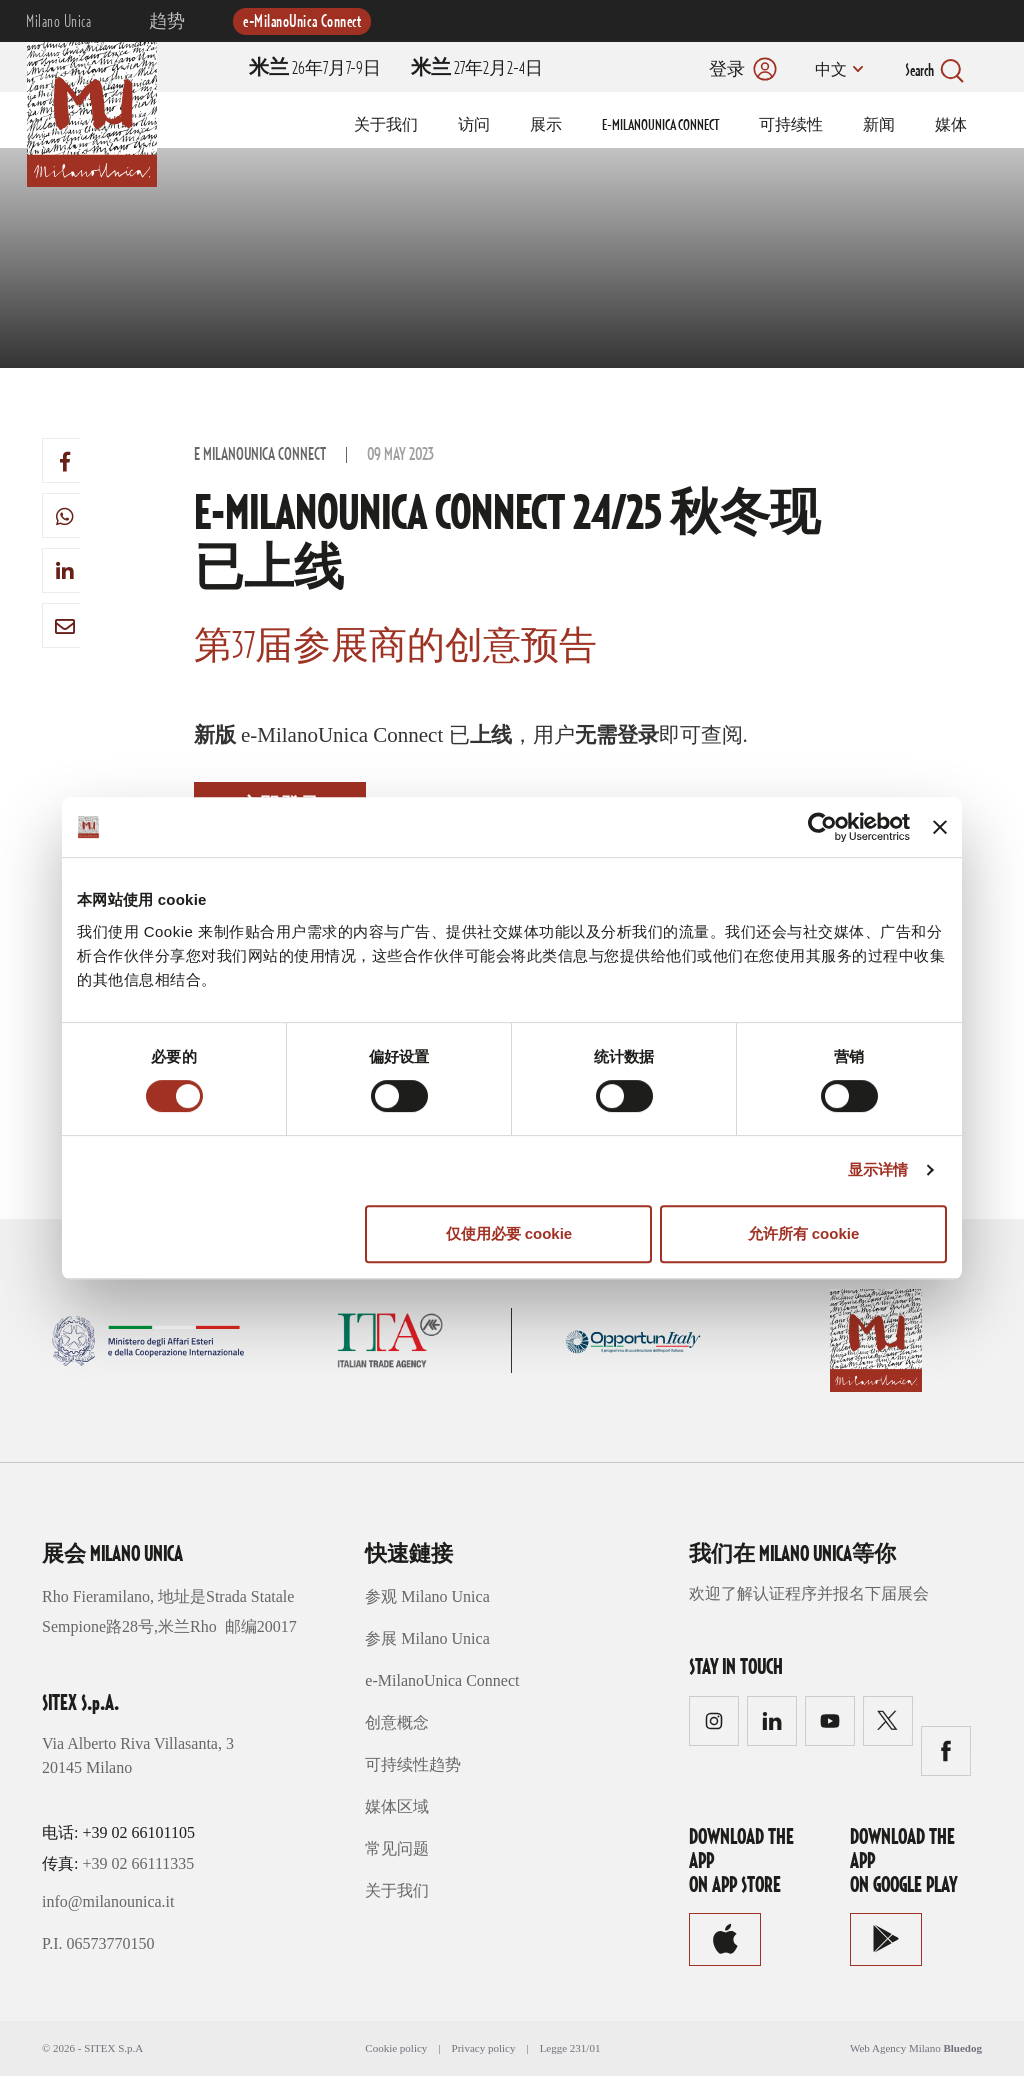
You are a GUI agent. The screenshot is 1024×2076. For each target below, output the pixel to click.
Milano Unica (58, 22)
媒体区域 (397, 1806)
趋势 (167, 22)
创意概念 (397, 1722)
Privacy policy (484, 2048)
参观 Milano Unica (427, 1596)
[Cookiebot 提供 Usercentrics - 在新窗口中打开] (822, 827)
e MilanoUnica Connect (260, 455)
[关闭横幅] (940, 827)
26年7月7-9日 (315, 69)
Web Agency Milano (895, 2048)
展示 (546, 126)
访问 (474, 126)
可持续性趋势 (413, 1764)
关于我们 (386, 126)
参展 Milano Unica (427, 1638)
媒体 (951, 126)
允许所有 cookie (804, 1233)
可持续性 (791, 126)
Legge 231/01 (570, 2048)
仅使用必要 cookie (509, 1233)
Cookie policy (396, 2048)
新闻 (879, 126)
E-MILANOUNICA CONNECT (660, 126)
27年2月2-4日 (477, 69)
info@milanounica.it (108, 1901)
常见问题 (397, 1848)
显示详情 (878, 1169)
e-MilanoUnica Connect (302, 22)
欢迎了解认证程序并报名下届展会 (809, 1593)
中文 (829, 71)
